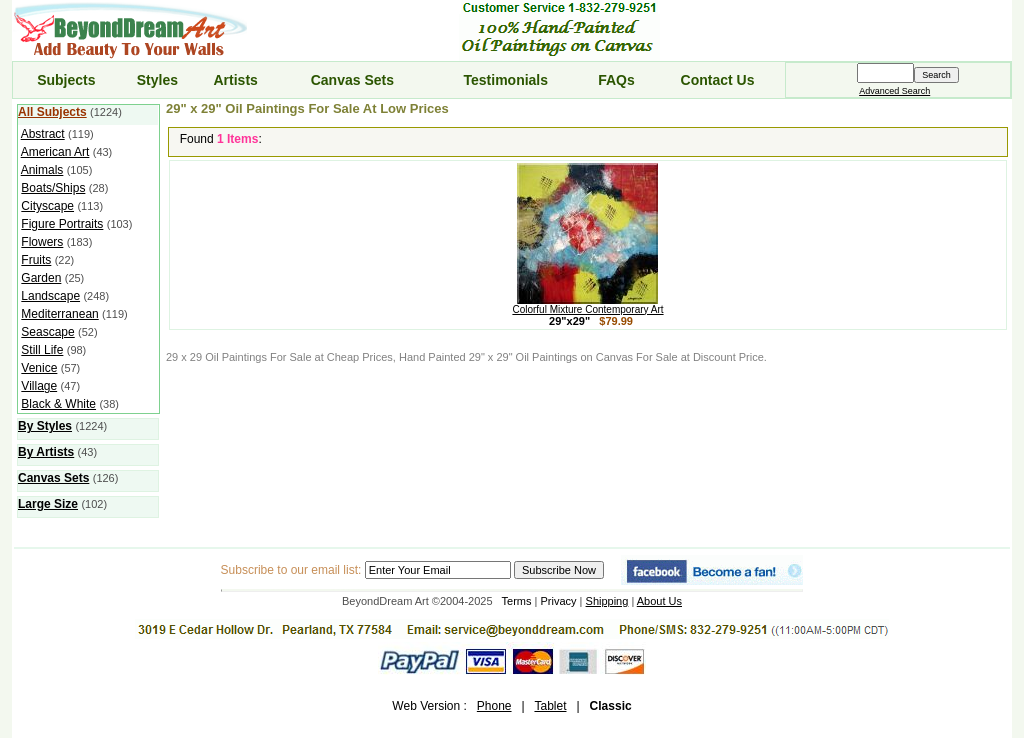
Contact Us (718, 80)
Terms (517, 601)
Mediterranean (59, 314)
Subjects (66, 80)
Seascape (47, 332)
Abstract (43, 134)
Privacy (559, 601)
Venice (39, 368)
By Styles (45, 426)
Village (39, 386)
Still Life (42, 350)
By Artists (46, 452)
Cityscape (47, 206)
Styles (157, 80)
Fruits (36, 260)
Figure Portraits (62, 224)
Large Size (48, 504)
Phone (494, 706)
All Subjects (52, 112)
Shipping (607, 601)
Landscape (50, 296)
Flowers (42, 242)
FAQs (616, 80)
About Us (659, 601)
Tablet (550, 706)
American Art (55, 152)
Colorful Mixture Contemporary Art (587, 305)
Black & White (58, 404)
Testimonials (506, 80)
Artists (235, 80)
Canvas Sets (352, 80)
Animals (42, 170)
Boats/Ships (53, 188)
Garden (41, 278)
